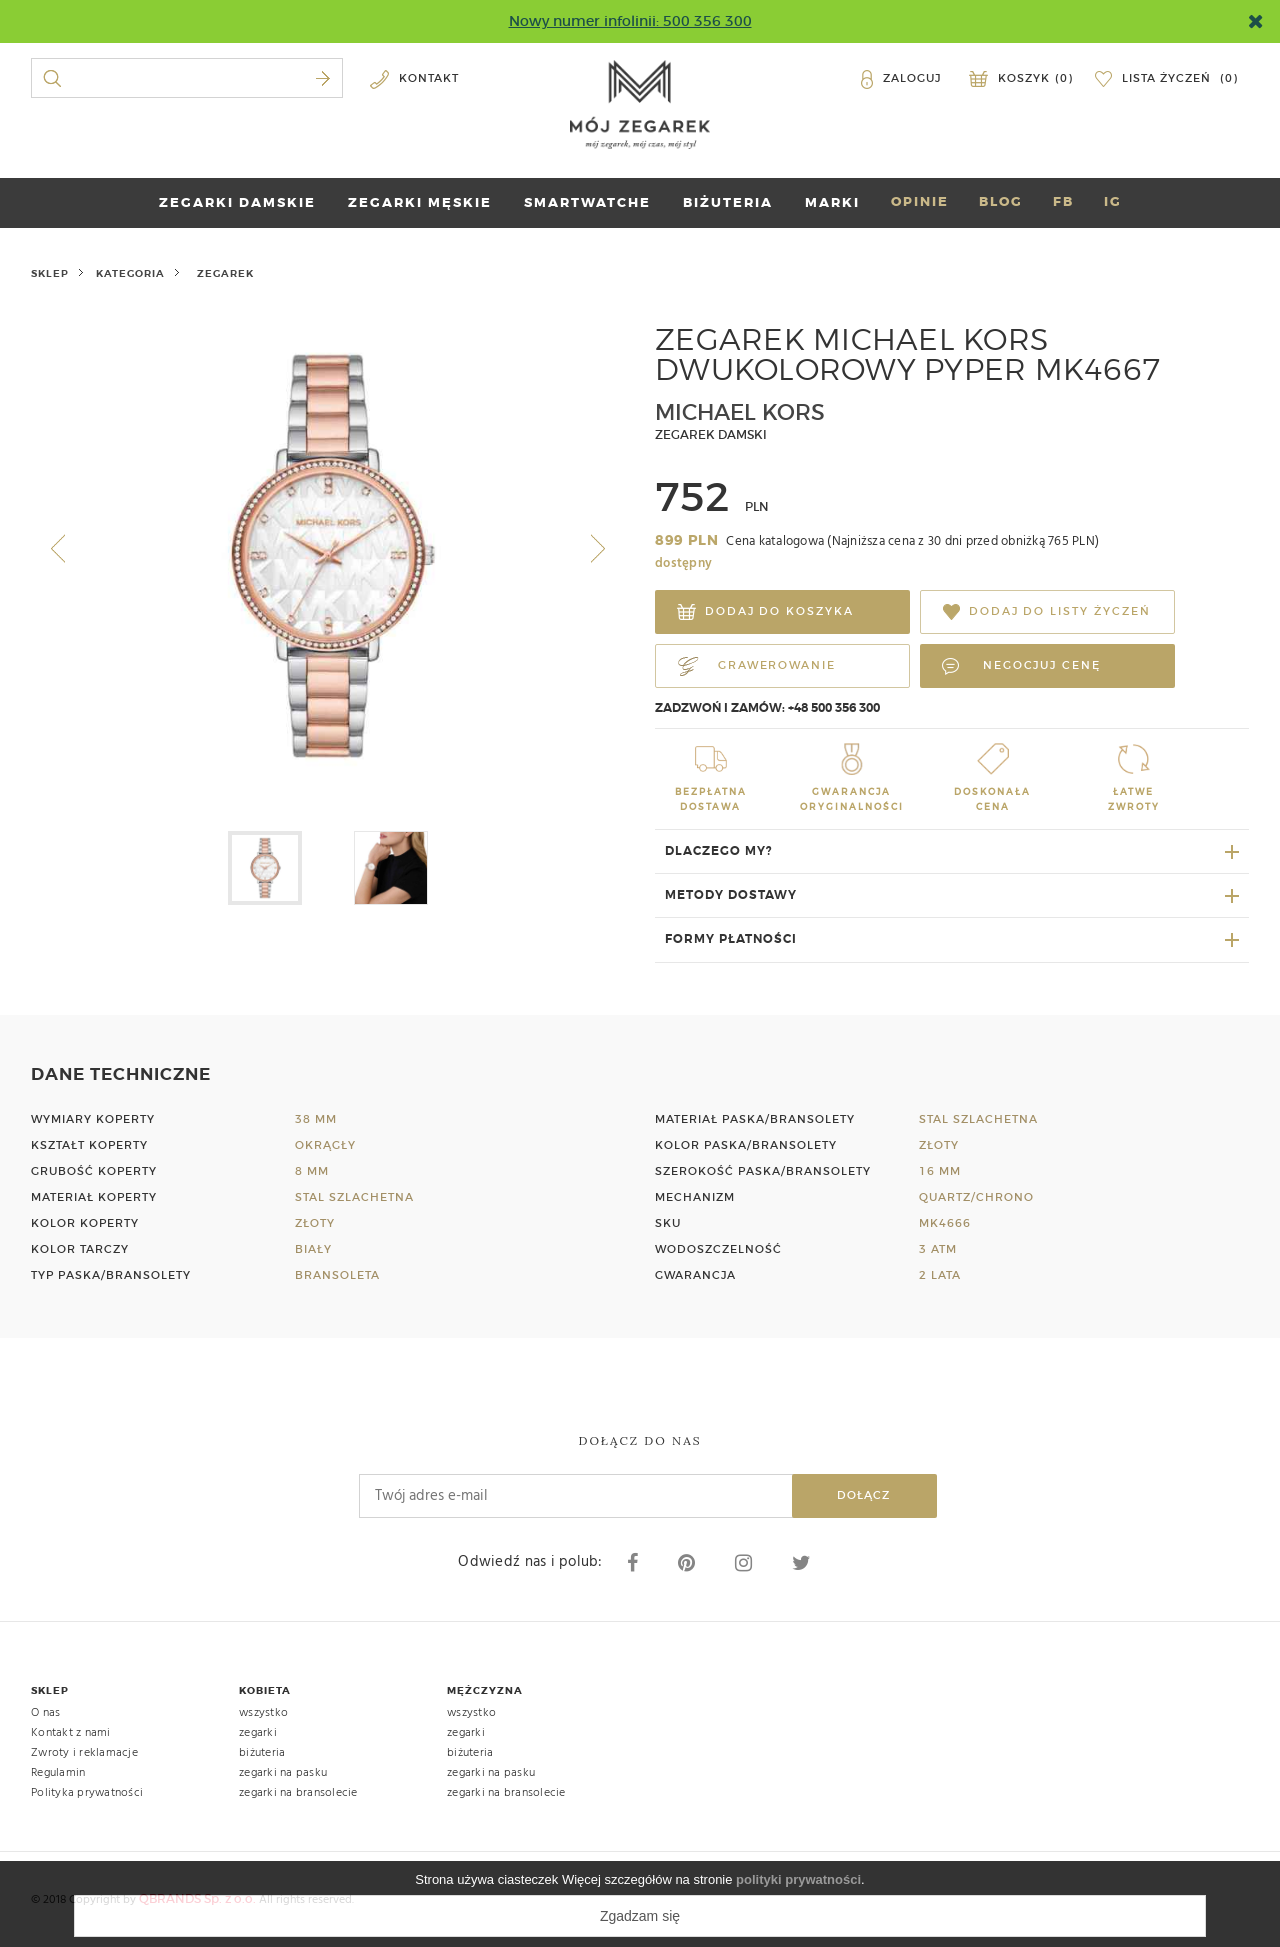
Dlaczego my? (719, 851)
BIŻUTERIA (728, 202)
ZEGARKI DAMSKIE (237, 202)
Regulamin (58, 1773)
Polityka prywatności (87, 1793)
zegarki (258, 1733)
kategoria (130, 273)
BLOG (1001, 201)
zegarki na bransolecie (298, 1793)
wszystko (263, 1713)
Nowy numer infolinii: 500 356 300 (630, 21)
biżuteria (262, 1753)
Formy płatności (731, 939)
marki (832, 202)
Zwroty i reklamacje (84, 1753)
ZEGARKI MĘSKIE (420, 202)
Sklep (50, 273)
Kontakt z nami (71, 1733)
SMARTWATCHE (587, 202)
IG (1113, 201)
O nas (45, 1713)
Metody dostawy (731, 895)
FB (1063, 201)
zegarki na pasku (283, 1773)
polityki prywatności (798, 1879)
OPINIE (920, 201)
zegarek (225, 273)
